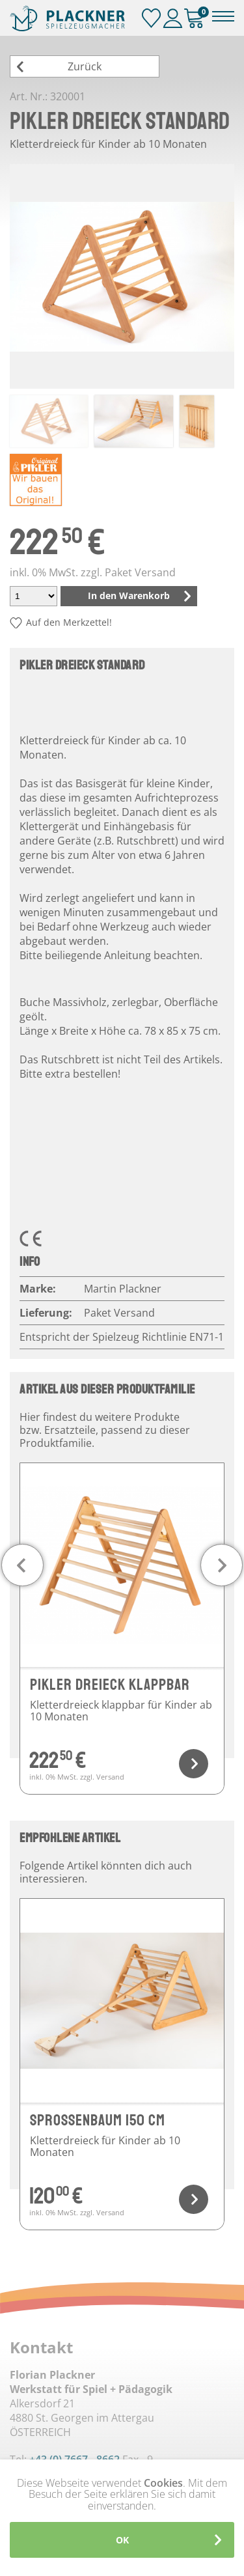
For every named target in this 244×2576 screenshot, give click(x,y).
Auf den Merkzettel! (69, 622)
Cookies (163, 2483)
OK (122, 2540)
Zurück (85, 66)
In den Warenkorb (129, 595)
